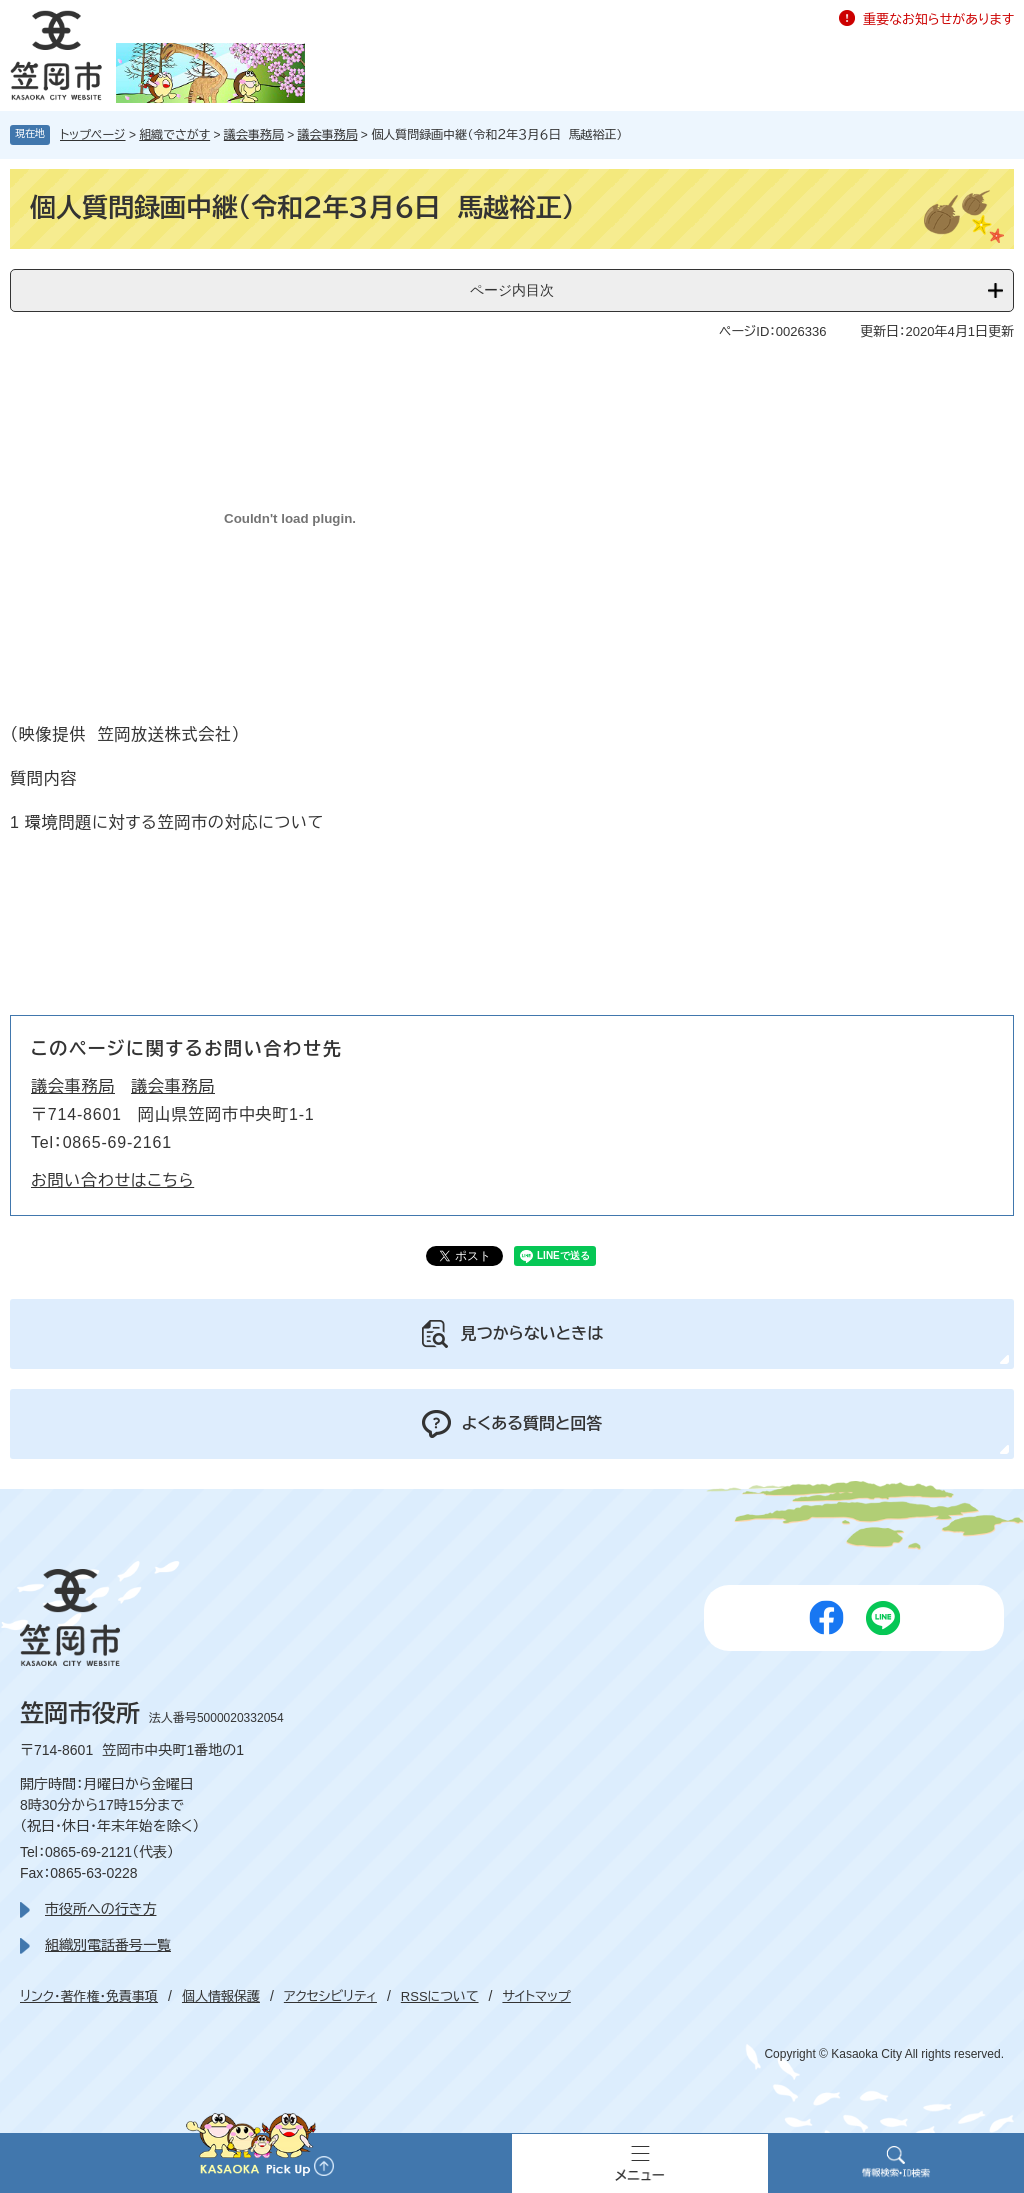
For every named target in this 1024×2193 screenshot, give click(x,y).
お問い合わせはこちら (112, 1180)
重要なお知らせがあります (938, 19)
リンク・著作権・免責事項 (89, 1996)
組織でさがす (174, 135)
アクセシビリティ (330, 1996)
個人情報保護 (221, 1996)
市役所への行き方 (100, 1909)
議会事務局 (254, 135)
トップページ (93, 135)
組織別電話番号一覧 (108, 1945)
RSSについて (440, 1996)
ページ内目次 (512, 290)
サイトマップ (536, 1996)
